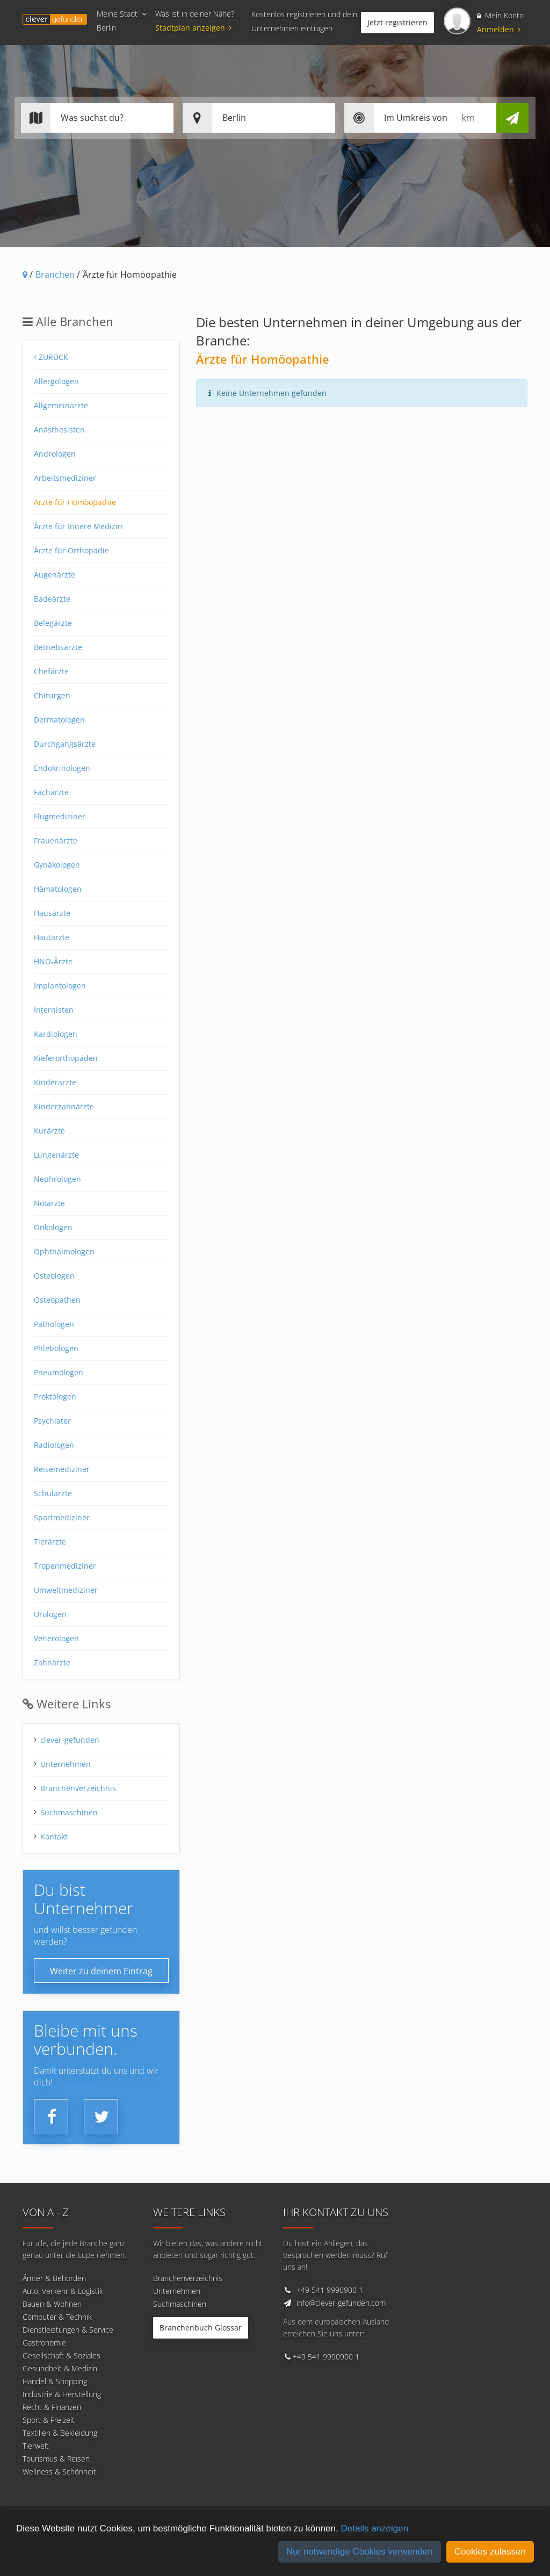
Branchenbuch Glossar (201, 2327)
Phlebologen (56, 1348)
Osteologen (54, 1276)
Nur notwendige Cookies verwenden (359, 2551)
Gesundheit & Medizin (60, 2368)
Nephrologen (57, 1179)
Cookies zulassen (490, 2551)
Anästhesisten (59, 429)
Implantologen (60, 985)
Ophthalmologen (64, 1251)
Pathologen (54, 1324)
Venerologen (56, 1638)
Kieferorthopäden (66, 1058)
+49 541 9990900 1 (329, 2290)
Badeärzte (52, 599)
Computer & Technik (57, 2317)
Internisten (54, 1010)
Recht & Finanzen (52, 2407)
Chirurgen (52, 695)
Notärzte (49, 1203)
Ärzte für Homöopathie (75, 502)
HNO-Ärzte (53, 961)
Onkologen (53, 1227)
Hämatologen (58, 889)
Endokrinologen (62, 768)
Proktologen (55, 1396)
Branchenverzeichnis (78, 1788)
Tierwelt (36, 2446)
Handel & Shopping (55, 2381)
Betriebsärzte (58, 647)
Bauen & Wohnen (52, 2304)
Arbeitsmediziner (65, 478)
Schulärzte (53, 1493)
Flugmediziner (59, 816)
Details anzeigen (374, 2528)
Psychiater (52, 1421)
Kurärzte (49, 1130)
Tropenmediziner (65, 1566)
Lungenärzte (56, 1155)
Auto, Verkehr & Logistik (63, 2291)
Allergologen (56, 381)
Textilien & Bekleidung (60, 2433)
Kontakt (54, 1836)
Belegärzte (53, 623)
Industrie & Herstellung (62, 2394)
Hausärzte (52, 913)
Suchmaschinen (69, 1812)
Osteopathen (57, 1300)
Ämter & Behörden (54, 2278)
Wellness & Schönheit (59, 2471)
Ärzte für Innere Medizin (78, 526)
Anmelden (498, 29)
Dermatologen (59, 720)
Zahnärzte (52, 1662)
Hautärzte (51, 937)
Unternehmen (65, 1764)
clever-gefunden (69, 1740)
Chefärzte (51, 671)
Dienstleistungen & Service (68, 2330)
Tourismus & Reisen (56, 2459)
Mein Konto (500, 15)
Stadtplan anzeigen (195, 28)
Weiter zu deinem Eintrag (101, 1971)
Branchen (55, 274)
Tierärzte (50, 1541)
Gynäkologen (57, 865)
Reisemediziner (62, 1469)
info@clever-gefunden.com (341, 2303)
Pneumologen (58, 1372)
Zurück (51, 357)
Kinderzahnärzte (64, 1106)
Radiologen (54, 1445)
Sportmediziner (62, 1517)
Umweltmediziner (66, 1590)
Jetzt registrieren (397, 22)
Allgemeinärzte (61, 405)
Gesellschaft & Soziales (61, 2355)
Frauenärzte (55, 840)
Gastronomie (44, 2342)
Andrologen (55, 454)
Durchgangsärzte (65, 744)
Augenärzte (54, 574)
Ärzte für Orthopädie (71, 550)
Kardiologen (55, 1034)
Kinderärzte (55, 1082)
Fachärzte (51, 792)
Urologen (50, 1614)
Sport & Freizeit (49, 2420)
